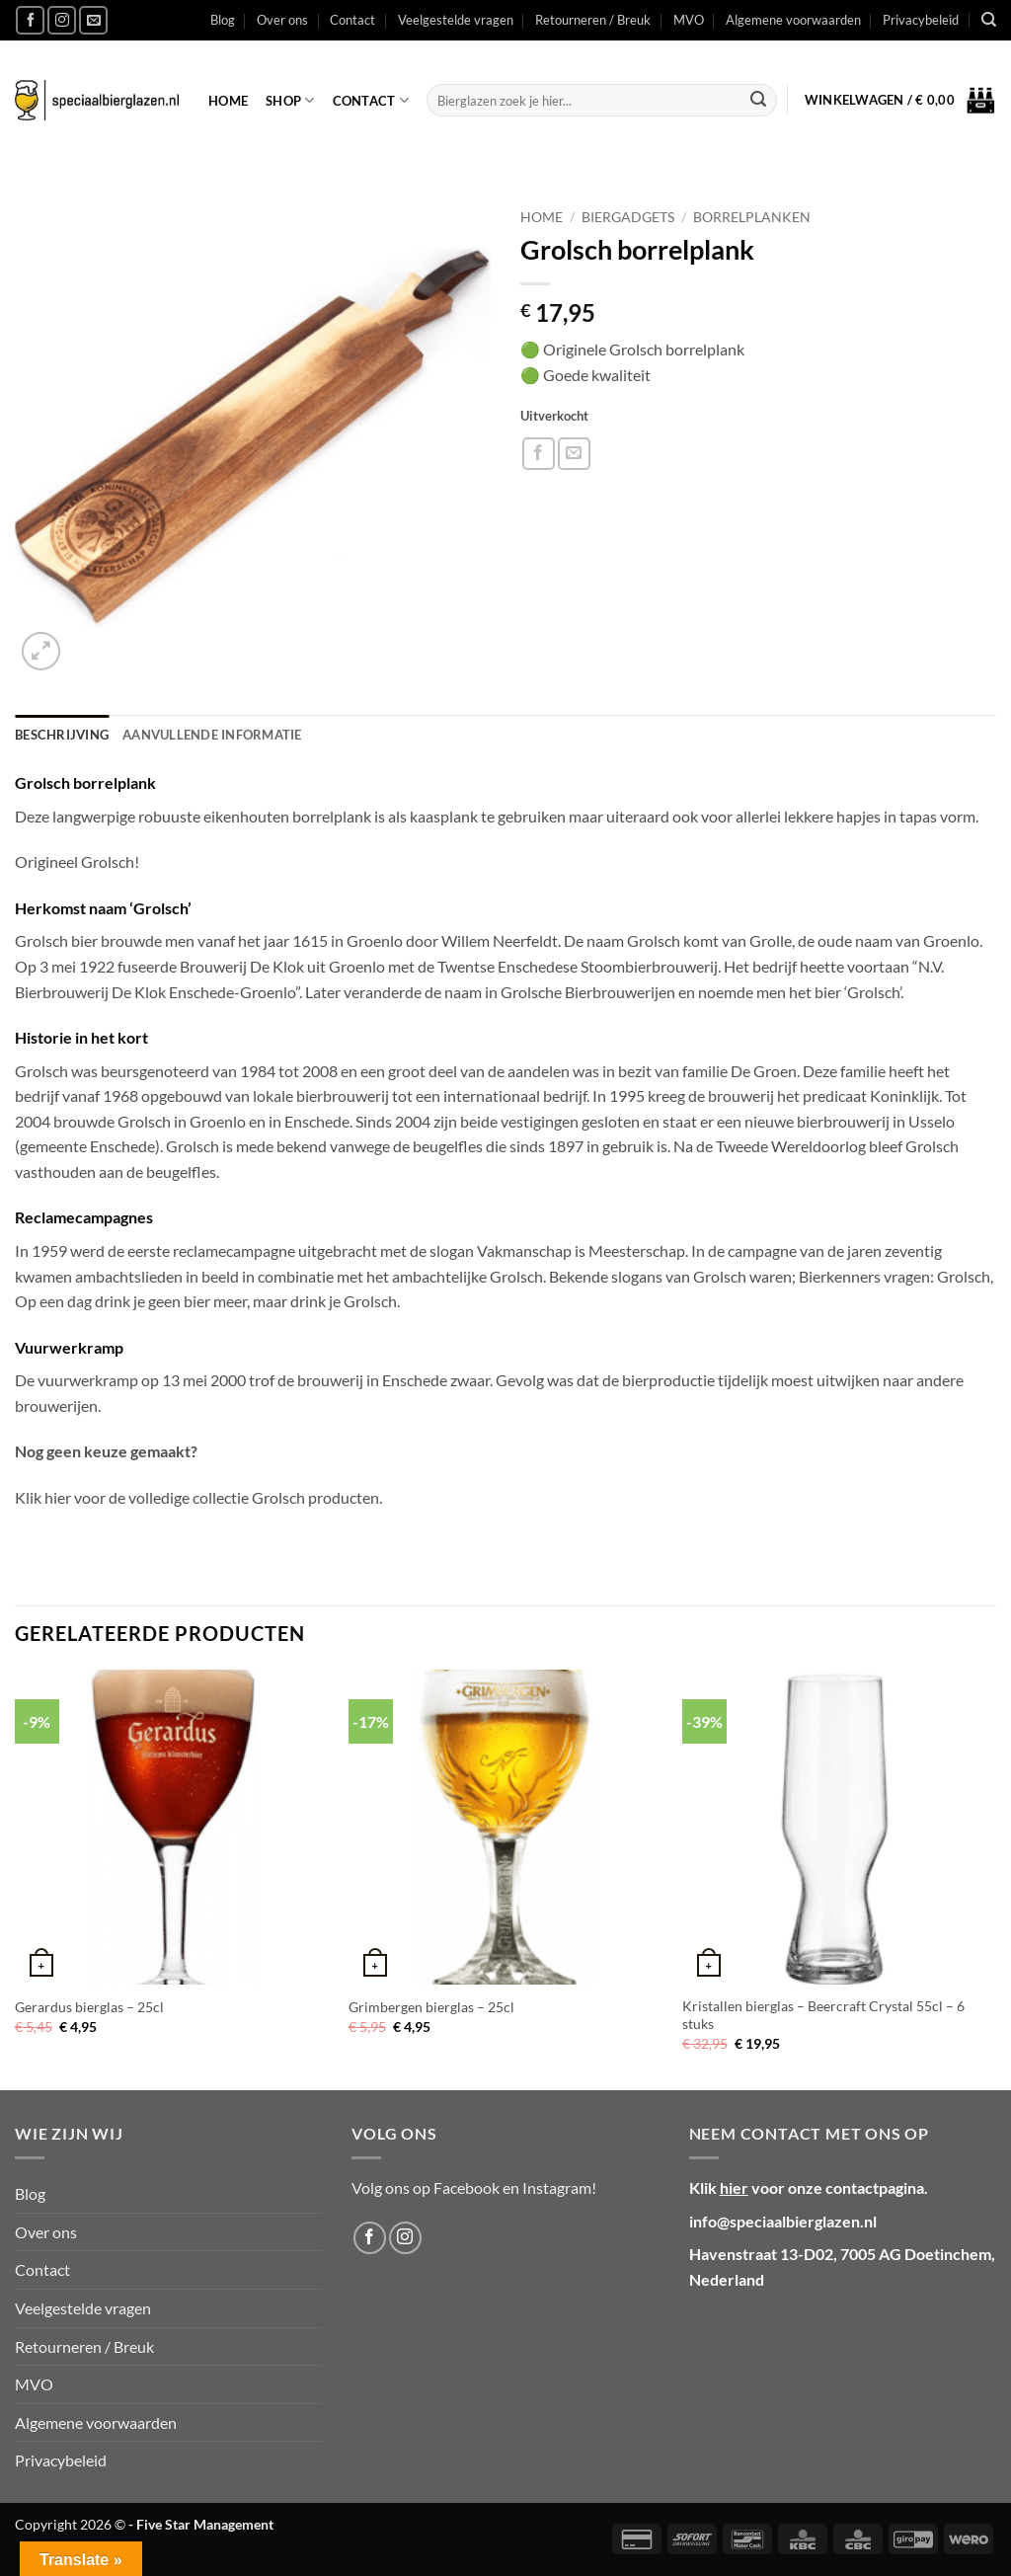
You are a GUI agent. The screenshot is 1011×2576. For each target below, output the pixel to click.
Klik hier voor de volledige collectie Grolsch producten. (198, 1497)
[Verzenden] (758, 100)
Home (228, 101)
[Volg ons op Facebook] (30, 20)
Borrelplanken (752, 217)
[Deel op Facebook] (538, 453)
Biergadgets (628, 217)
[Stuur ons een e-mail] (93, 20)
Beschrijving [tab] (62, 734)
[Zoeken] (988, 20)
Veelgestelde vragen (455, 20)
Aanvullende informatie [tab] (212, 734)
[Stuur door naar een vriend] (574, 453)
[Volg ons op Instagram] (61, 20)
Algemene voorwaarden (793, 20)
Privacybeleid (921, 20)
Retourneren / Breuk (593, 20)
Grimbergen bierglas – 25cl (431, 2006)
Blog (222, 20)
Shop (290, 100)
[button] (900, 100)
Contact (352, 20)
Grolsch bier (56, 940)
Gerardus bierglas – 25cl (89, 2006)
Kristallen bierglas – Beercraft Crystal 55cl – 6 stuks (823, 2015)
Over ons (282, 20)
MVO (688, 20)
